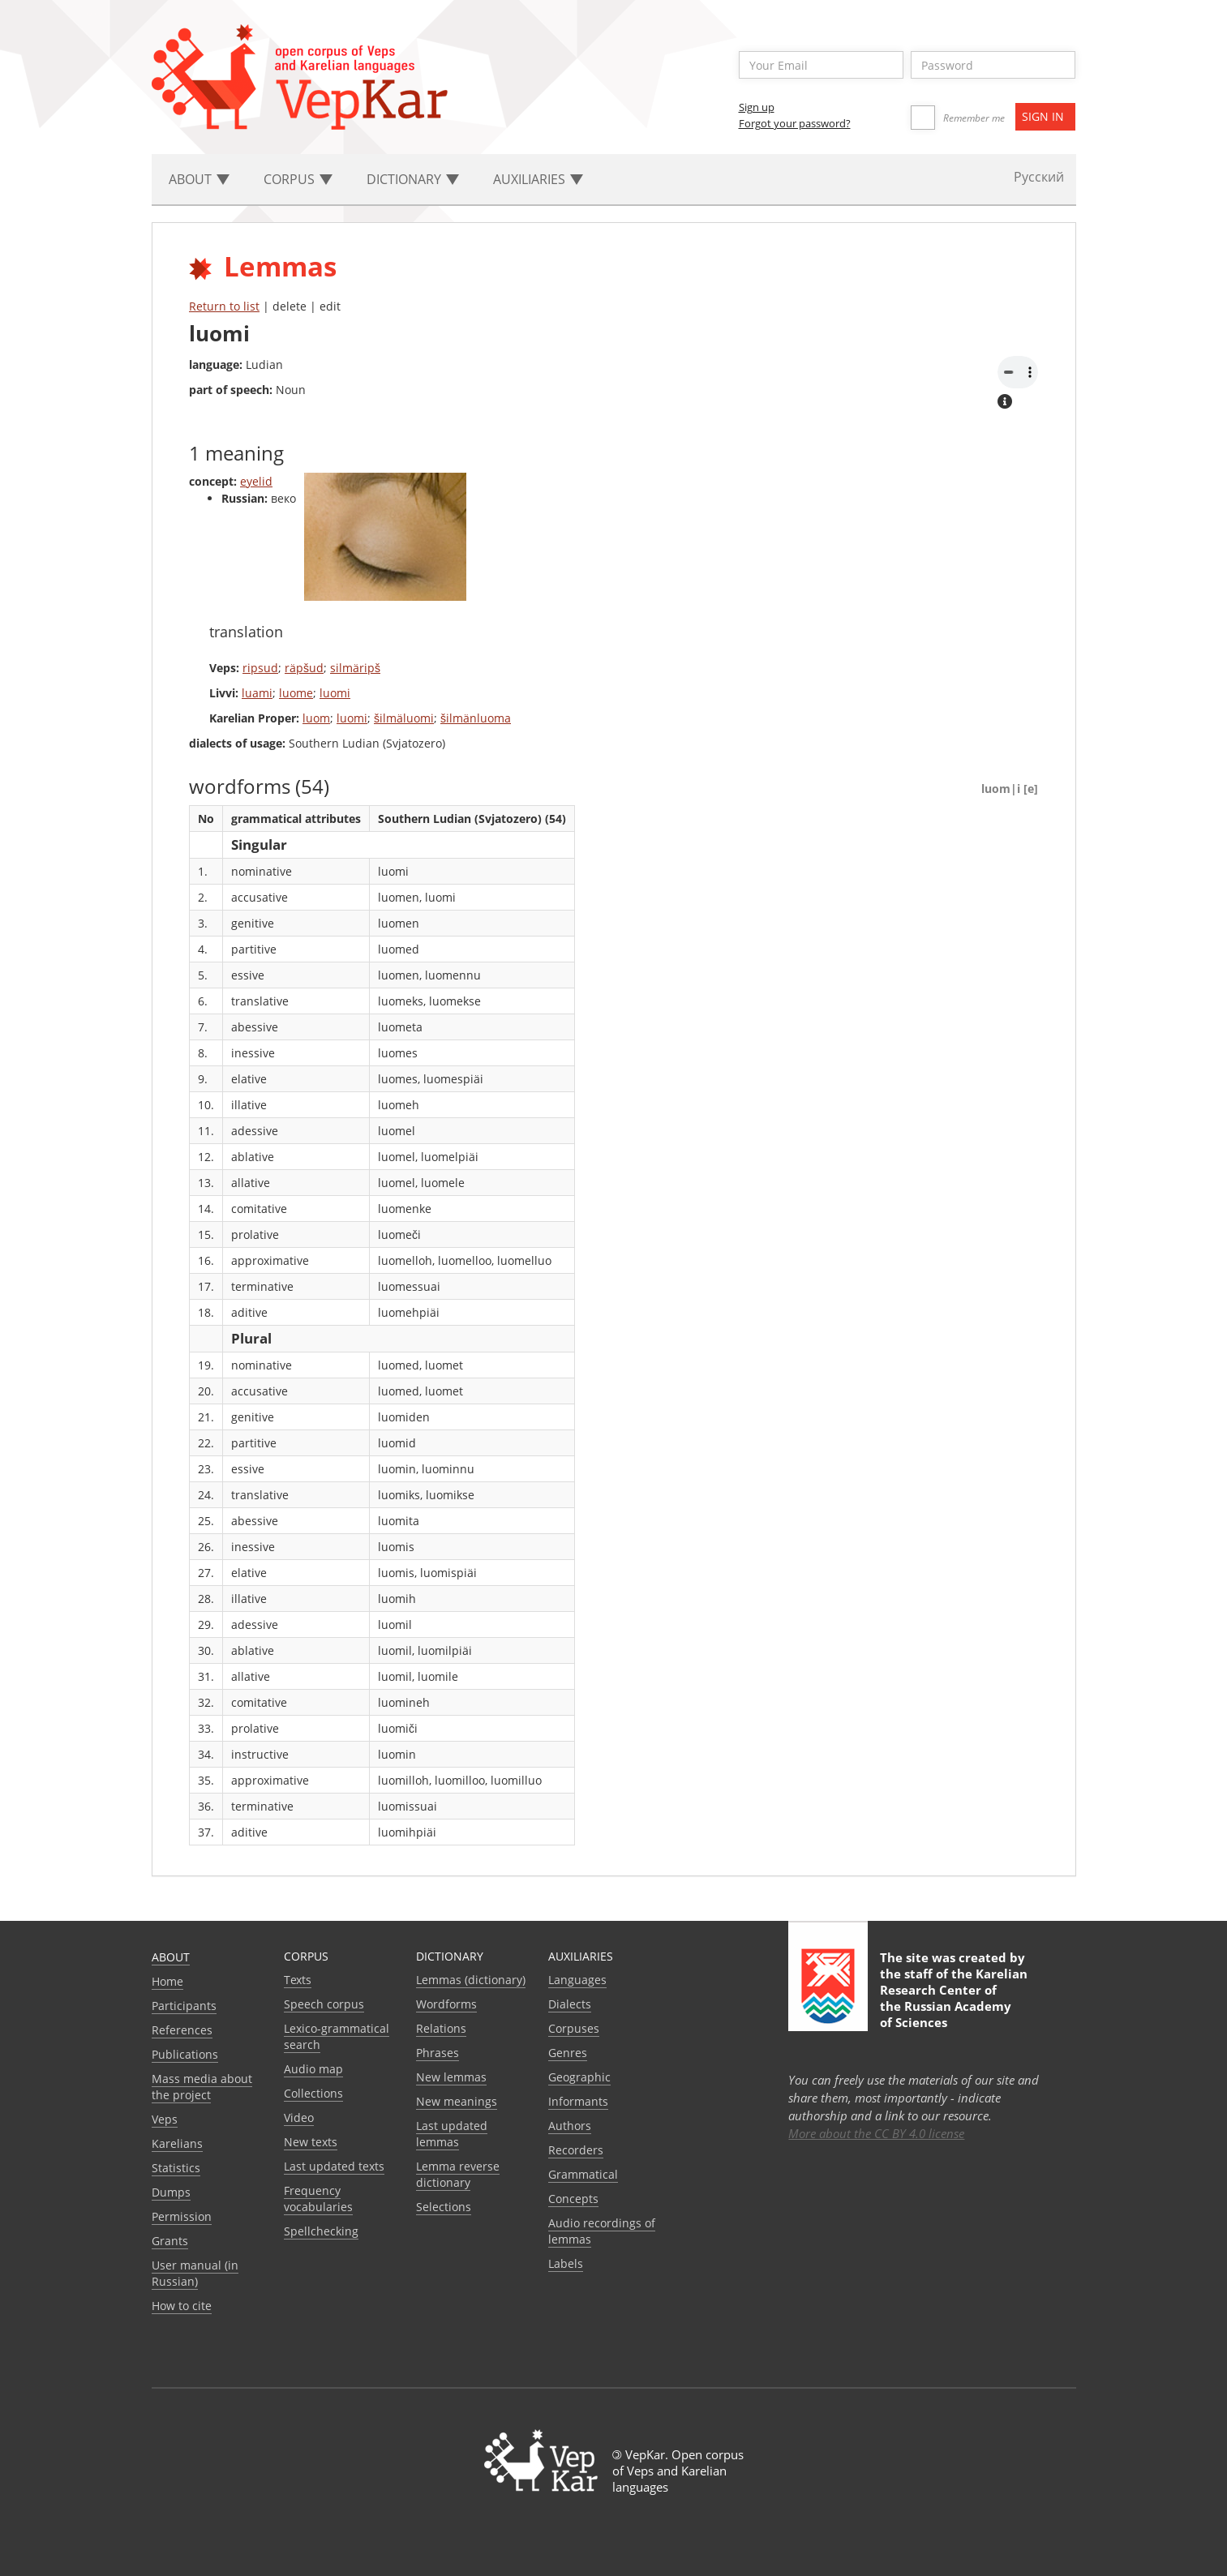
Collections (313, 2093)
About (171, 1957)
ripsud (260, 667)
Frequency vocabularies (318, 2198)
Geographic (579, 2077)
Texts (297, 1979)
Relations (441, 2028)
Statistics (176, 2167)
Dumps (171, 2192)
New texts (310, 2142)
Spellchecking (321, 2231)
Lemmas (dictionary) (471, 1979)
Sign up (756, 107)
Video (299, 2117)
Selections (443, 2206)
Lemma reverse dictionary (458, 2174)
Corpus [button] (298, 179)
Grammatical (583, 2174)
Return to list (224, 306)
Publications (185, 2054)
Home (167, 1981)
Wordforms (446, 2004)
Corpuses (573, 2028)
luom (316, 718)
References (182, 2030)
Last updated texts (334, 2166)
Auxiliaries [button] (538, 179)
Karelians (177, 2143)
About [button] (199, 179)
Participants (184, 2005)
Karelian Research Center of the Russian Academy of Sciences (954, 1997)
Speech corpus (324, 2004)
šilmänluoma (475, 718)
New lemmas (451, 2077)
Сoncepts (573, 2198)
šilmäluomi (404, 718)
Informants (578, 2101)
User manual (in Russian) (195, 2273)
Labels (565, 2263)
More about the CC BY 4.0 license (876, 2133)
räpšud (304, 667)
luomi (335, 693)
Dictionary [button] (413, 179)
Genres (567, 2052)
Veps (165, 2119)
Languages (577, 1979)
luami (257, 693)
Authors (569, 2125)
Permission (182, 2216)
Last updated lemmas (451, 2134)
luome (296, 693)
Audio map (313, 2069)
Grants (170, 2240)
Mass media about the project (202, 2086)
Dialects (569, 2004)
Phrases (437, 2052)
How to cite (182, 2305)
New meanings (456, 2101)
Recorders (575, 2150)
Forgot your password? (795, 123)
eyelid (256, 481)
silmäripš (355, 667)
